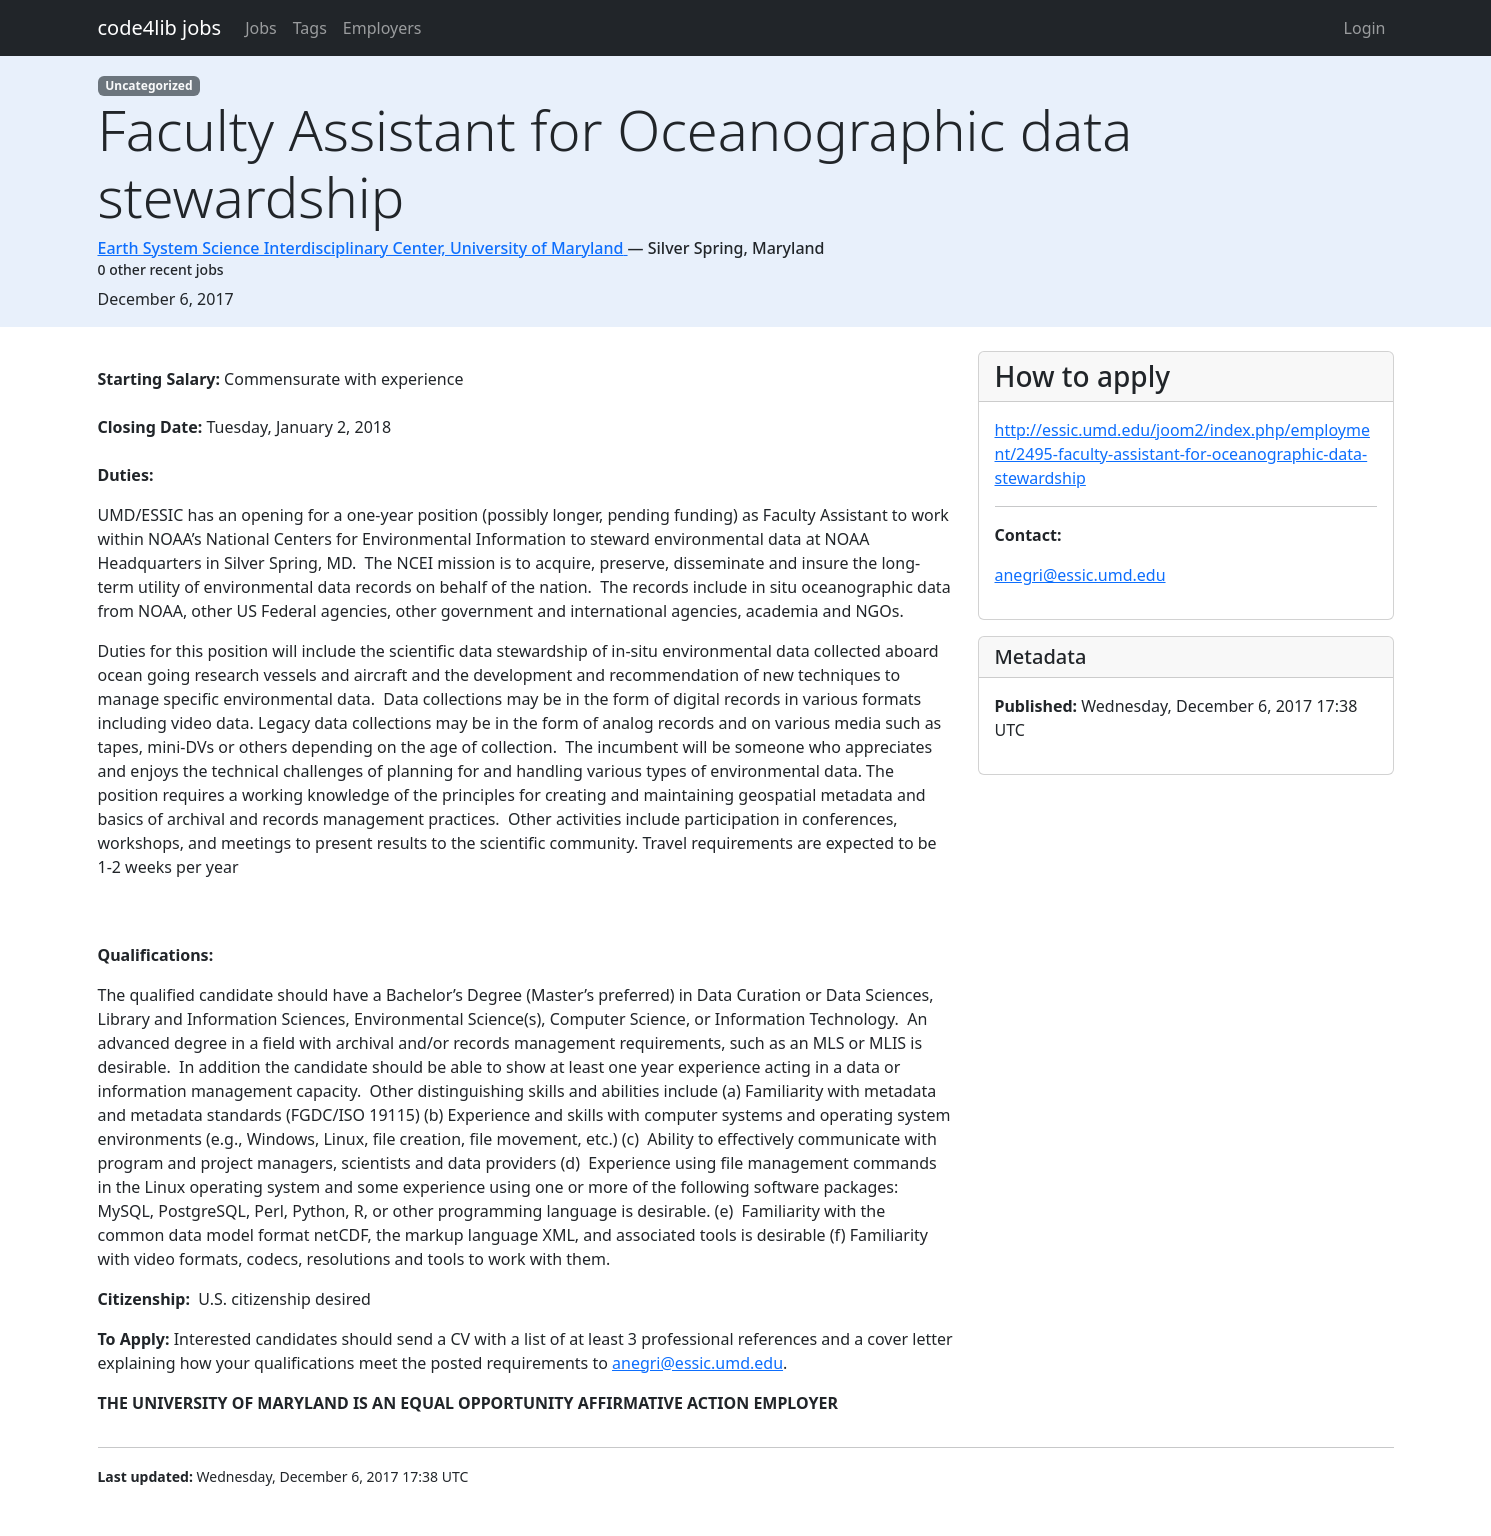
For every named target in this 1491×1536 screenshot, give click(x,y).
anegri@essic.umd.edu (697, 1363)
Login (1365, 28)
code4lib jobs (160, 27)
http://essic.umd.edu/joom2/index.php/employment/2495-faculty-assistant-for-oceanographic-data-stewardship (1182, 454)
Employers (382, 28)
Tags (310, 28)
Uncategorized (148, 85)
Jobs (261, 28)
